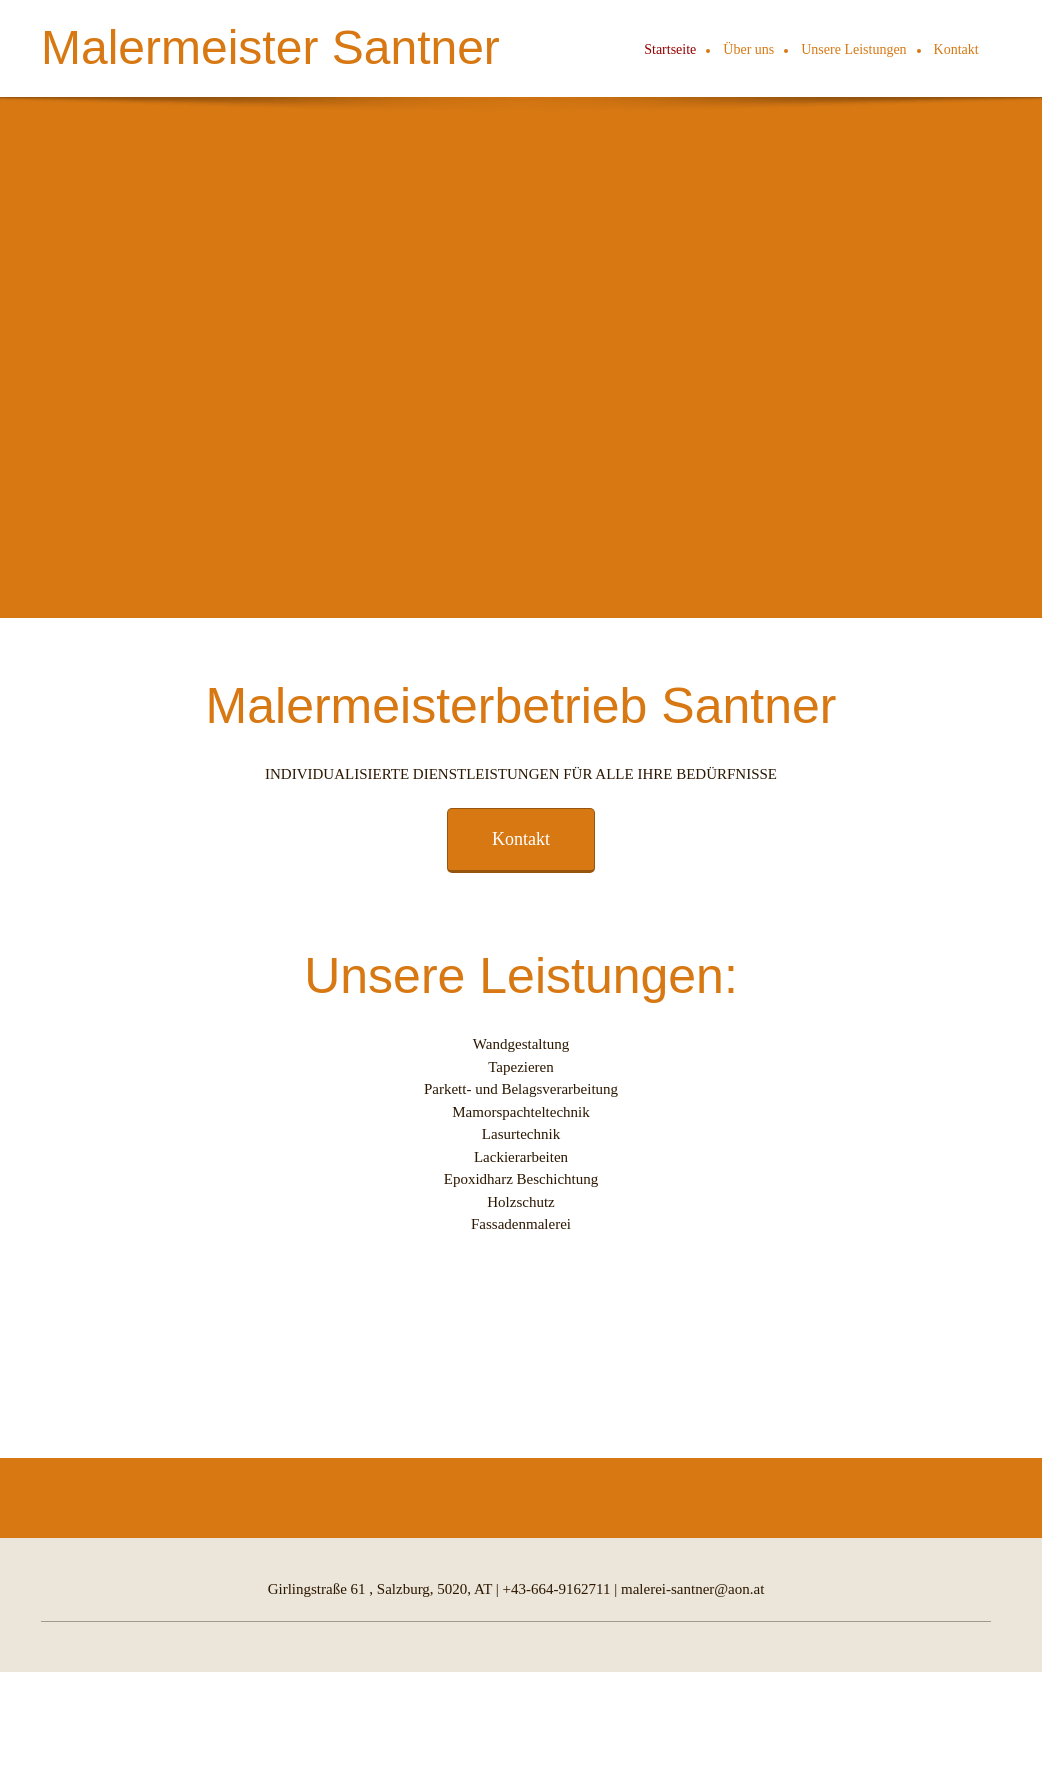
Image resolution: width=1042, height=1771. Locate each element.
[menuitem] (671, 51)
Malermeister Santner (270, 48)
